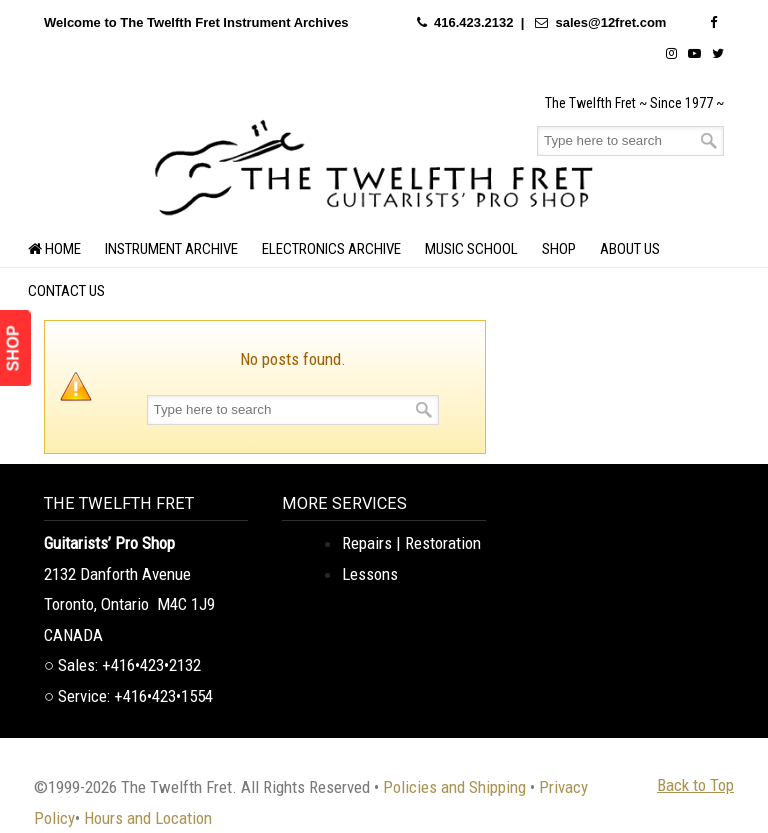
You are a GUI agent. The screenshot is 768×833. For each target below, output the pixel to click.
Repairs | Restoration (411, 543)
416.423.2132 (474, 22)
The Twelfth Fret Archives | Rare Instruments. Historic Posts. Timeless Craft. (374, 165)
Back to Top (695, 785)
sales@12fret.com (610, 22)
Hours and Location (148, 818)
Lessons (370, 574)
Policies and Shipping (454, 787)
